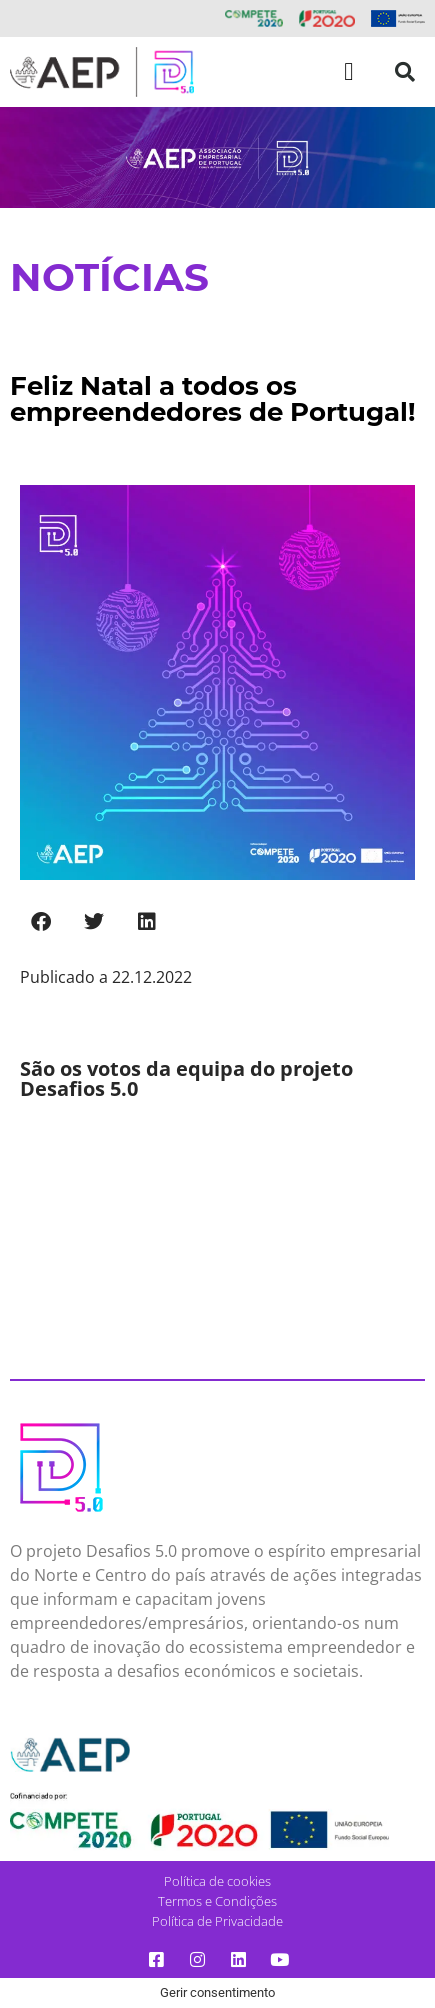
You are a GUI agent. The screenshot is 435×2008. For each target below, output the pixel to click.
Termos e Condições (217, 1901)
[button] (349, 72)
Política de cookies (217, 1881)
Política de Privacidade (217, 1921)
